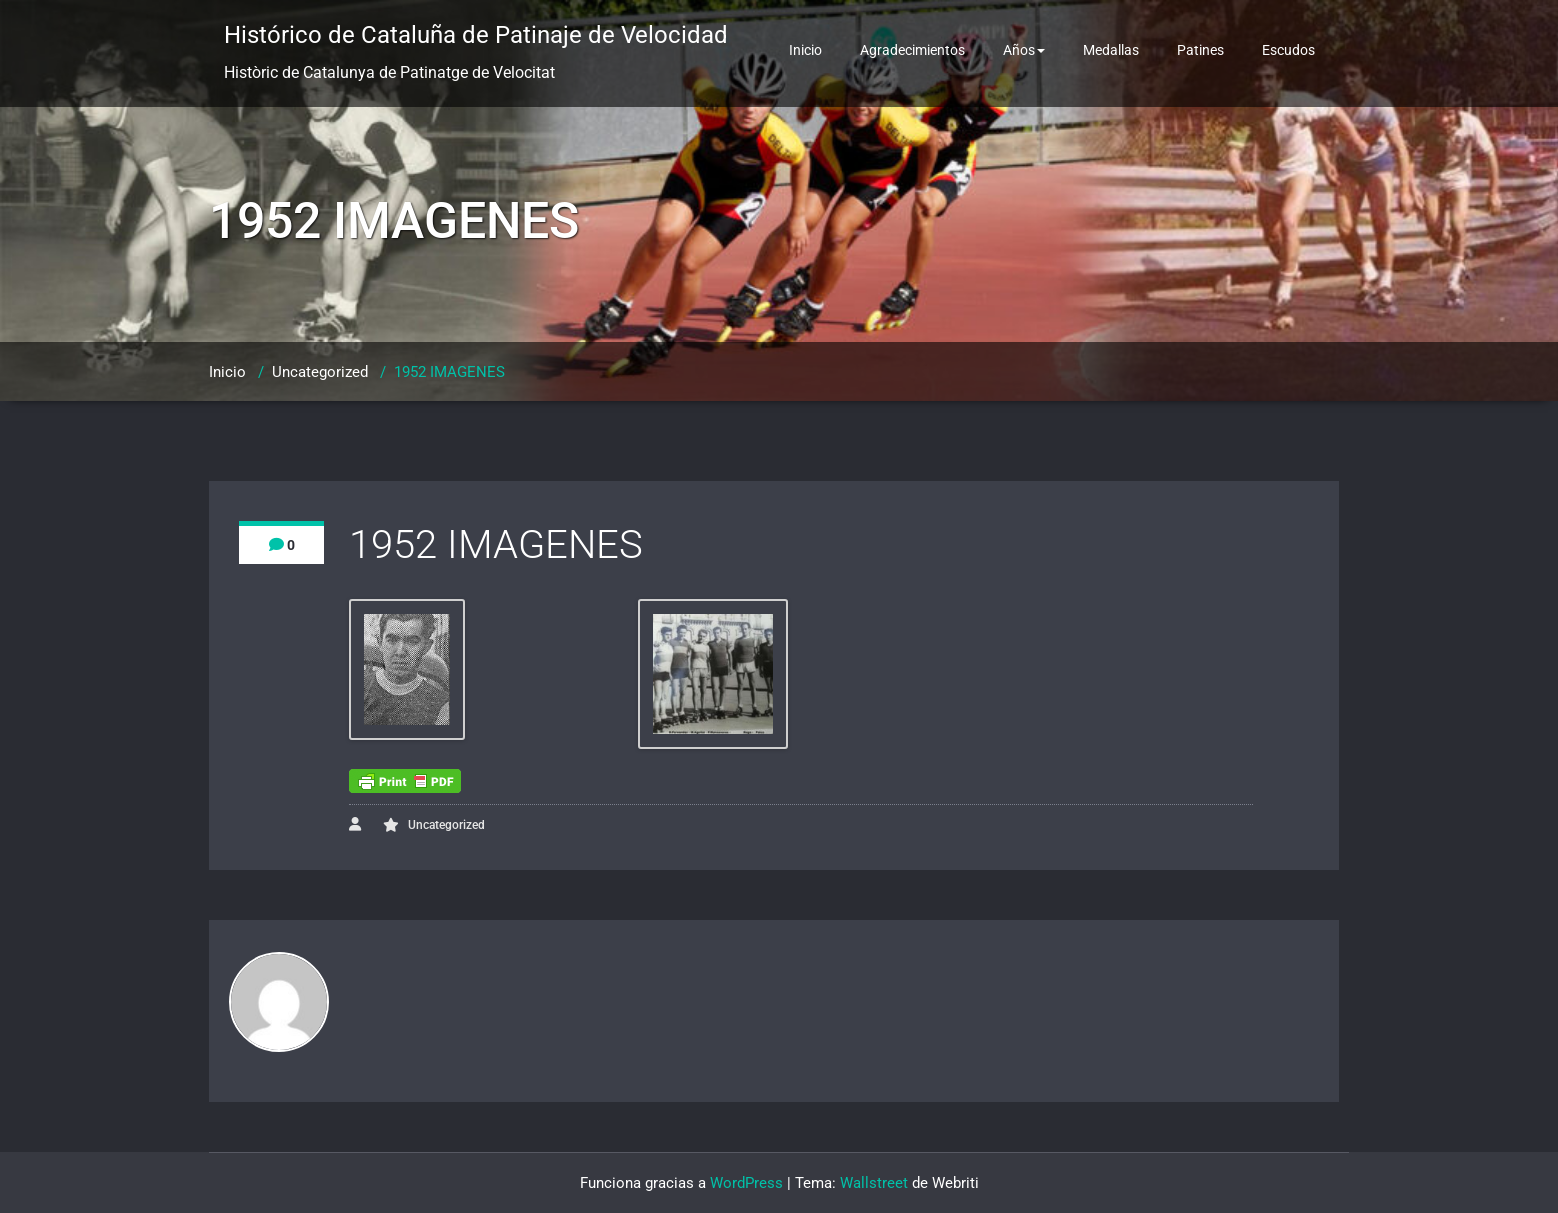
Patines (1200, 50)
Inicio (805, 50)
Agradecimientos (912, 50)
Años (1024, 50)
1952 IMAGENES (449, 372)
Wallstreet (874, 1183)
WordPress (746, 1183)
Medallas (1111, 50)
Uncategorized (320, 372)
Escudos (1288, 50)
